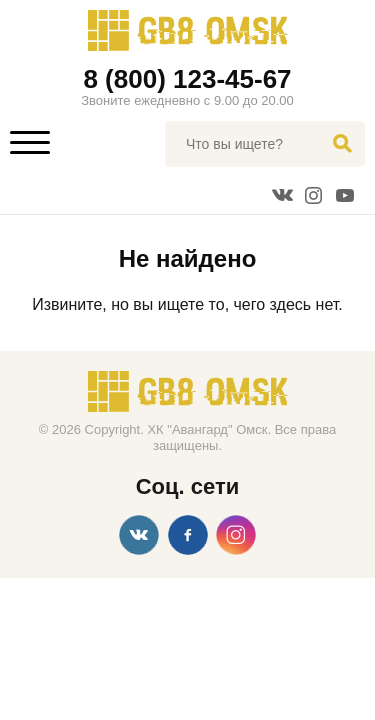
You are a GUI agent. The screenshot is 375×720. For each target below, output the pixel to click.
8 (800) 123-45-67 (187, 79)
